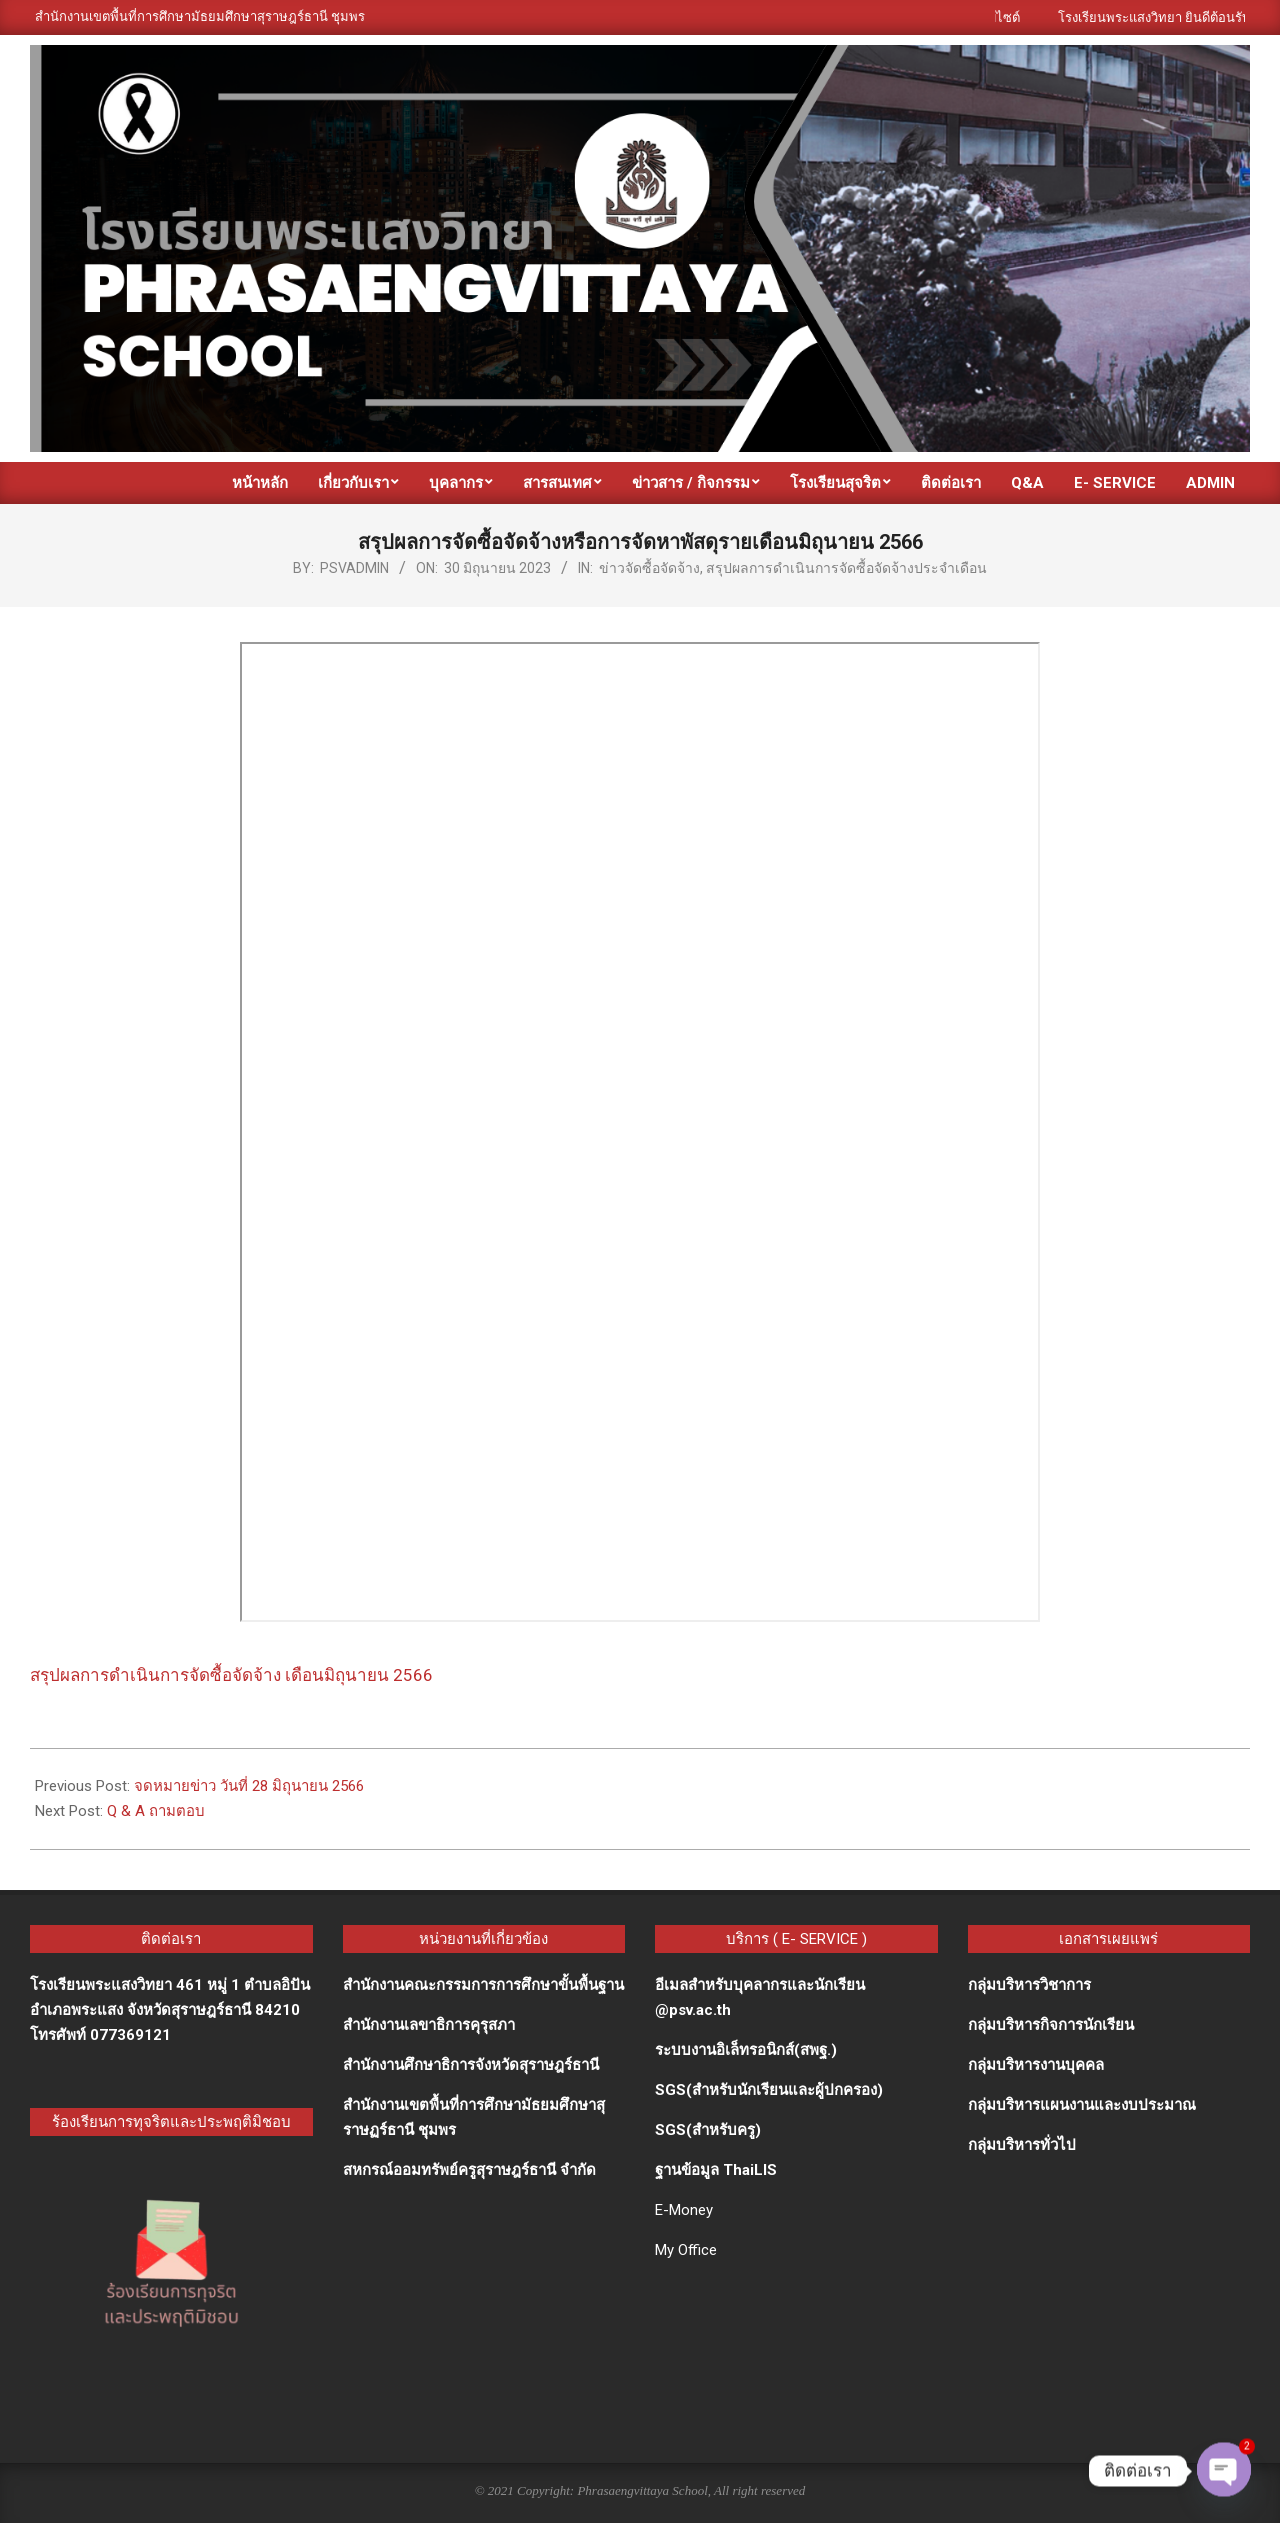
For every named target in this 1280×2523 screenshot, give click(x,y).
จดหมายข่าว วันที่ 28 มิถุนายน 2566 (249, 1786)
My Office (686, 2250)
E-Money (684, 2210)
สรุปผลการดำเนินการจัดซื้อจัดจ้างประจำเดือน (846, 568)
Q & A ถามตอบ (156, 1811)
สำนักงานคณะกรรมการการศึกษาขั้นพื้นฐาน (483, 1985)
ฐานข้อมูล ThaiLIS (716, 2170)
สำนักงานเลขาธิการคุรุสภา (429, 2025)
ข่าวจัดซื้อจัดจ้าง (649, 568)
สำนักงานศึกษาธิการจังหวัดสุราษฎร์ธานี (471, 2065)
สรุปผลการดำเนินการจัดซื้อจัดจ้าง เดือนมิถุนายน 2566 (231, 1675)
